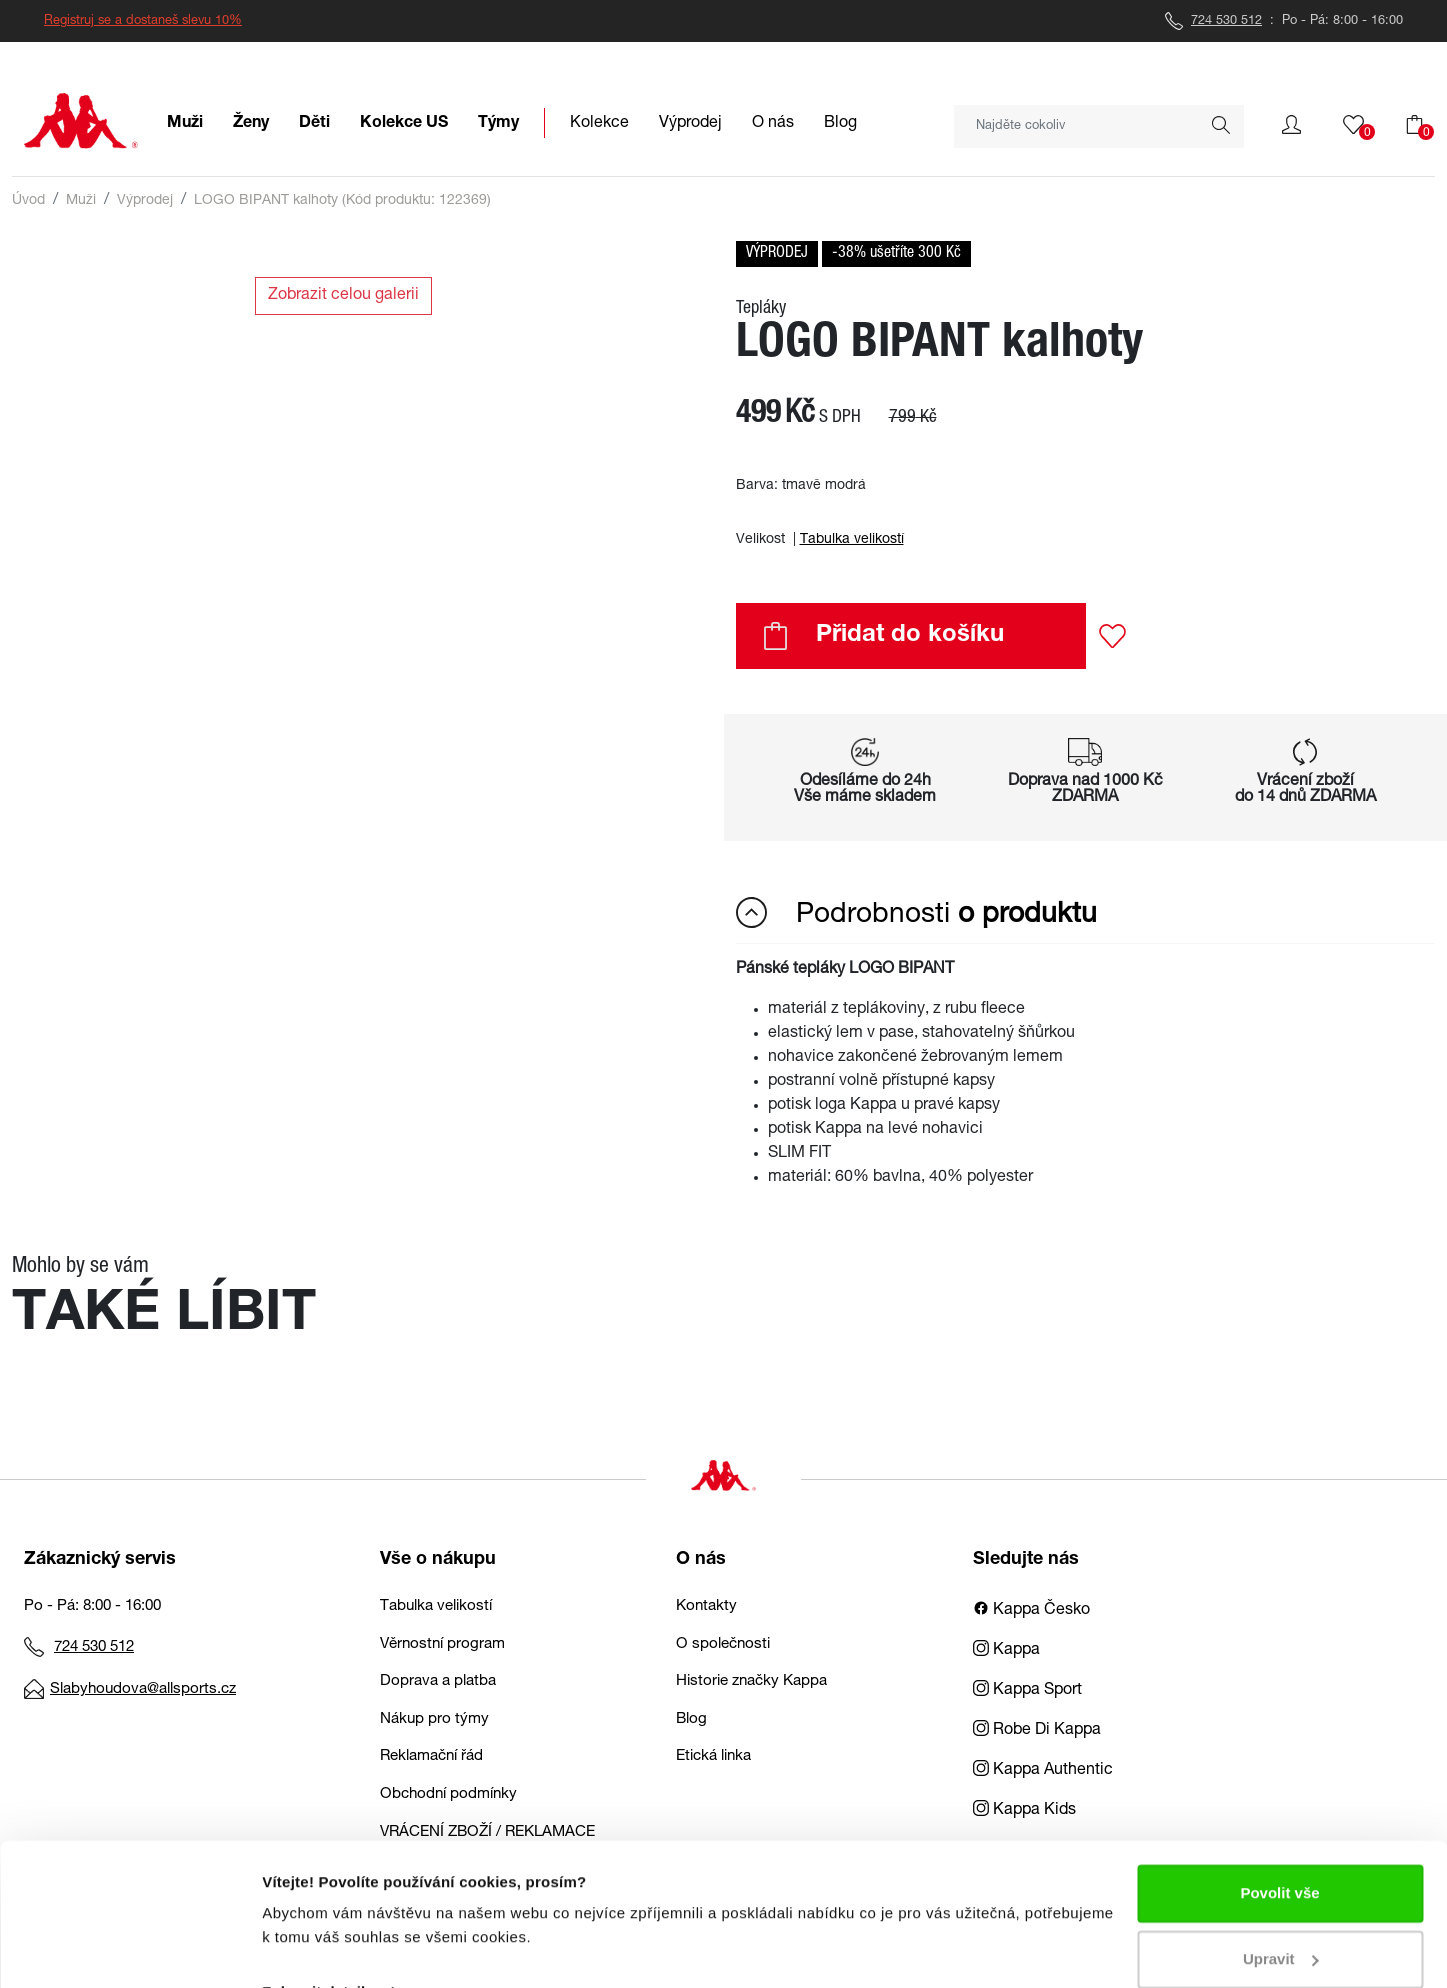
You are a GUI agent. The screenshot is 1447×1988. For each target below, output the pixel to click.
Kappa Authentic (1043, 1771)
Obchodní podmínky (448, 1794)
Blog (691, 1719)
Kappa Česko (1031, 1611)
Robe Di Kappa (1037, 1731)
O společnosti (723, 1644)
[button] (1291, 125)
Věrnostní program (442, 1644)
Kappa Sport (1027, 1691)
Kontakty (706, 1606)
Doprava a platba (438, 1681)
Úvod (28, 201)
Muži (81, 201)
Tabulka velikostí (852, 540)
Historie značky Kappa (751, 1681)
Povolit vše (1279, 1849)
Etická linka (713, 1756)
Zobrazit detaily (318, 1948)
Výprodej (145, 201)
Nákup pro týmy (434, 1719)
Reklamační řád (431, 1756)
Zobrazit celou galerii (343, 296)
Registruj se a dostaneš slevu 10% (143, 21)
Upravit (1281, 1914)
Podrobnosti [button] (916, 914)
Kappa (1006, 1651)
